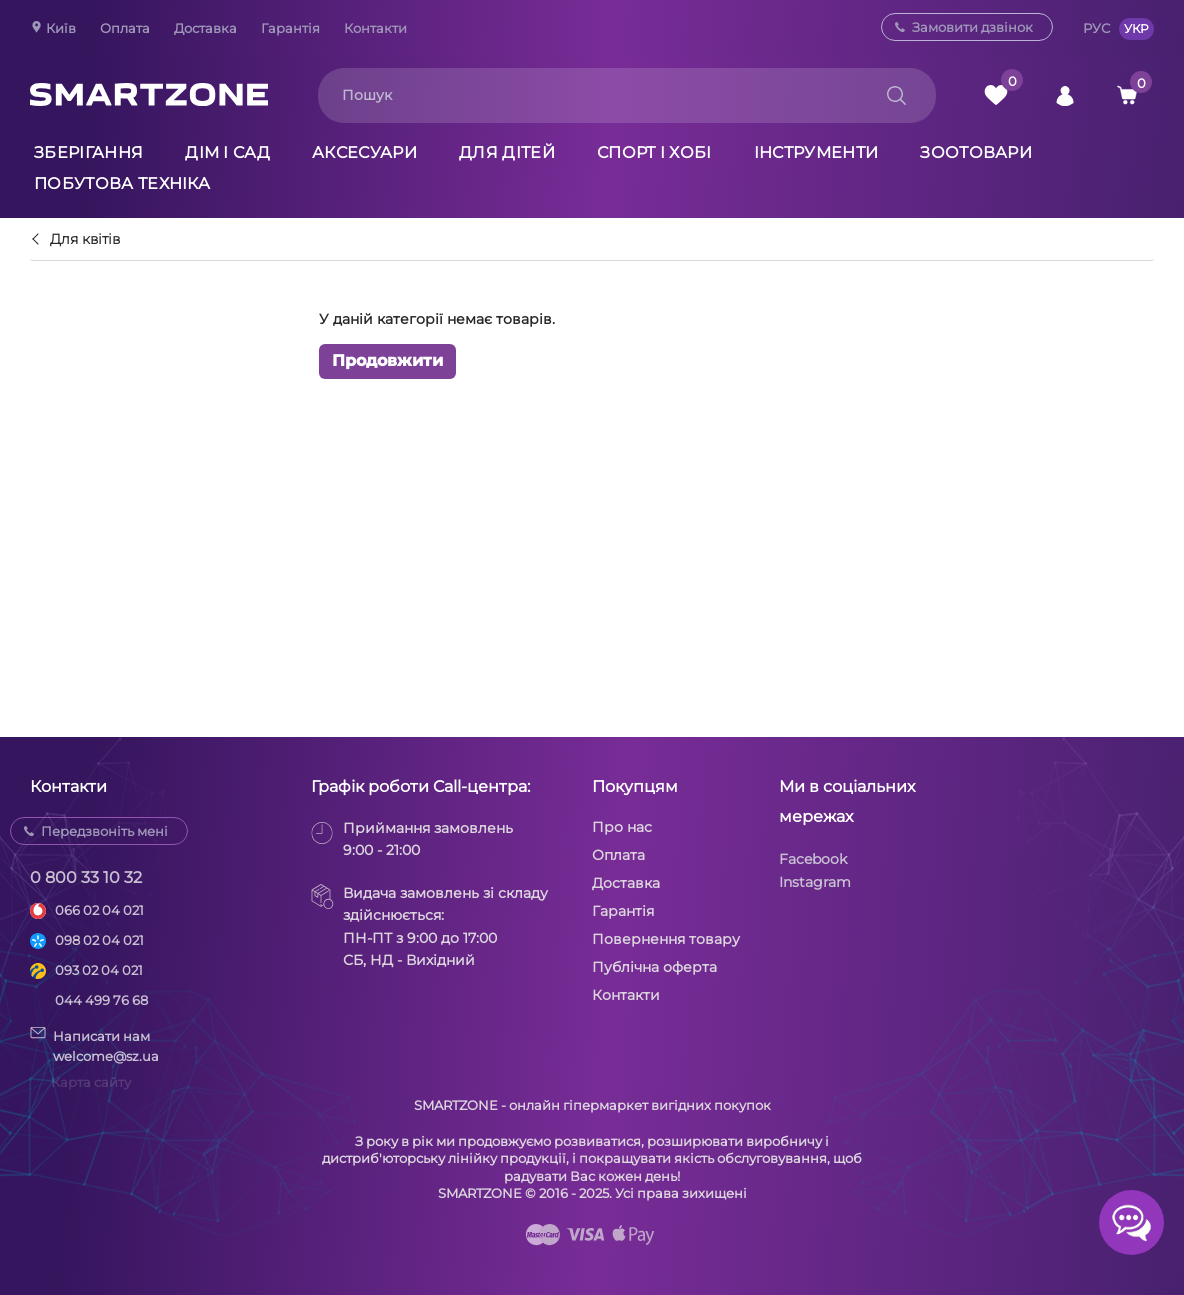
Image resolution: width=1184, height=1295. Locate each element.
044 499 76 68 (101, 1000)
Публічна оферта (654, 967)
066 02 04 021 (99, 910)
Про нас (622, 827)
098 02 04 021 (99, 940)
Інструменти (816, 152)
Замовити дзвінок (972, 27)
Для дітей (507, 152)
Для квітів (85, 240)
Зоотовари (976, 152)
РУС (1096, 28)
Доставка (205, 28)
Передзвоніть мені (104, 831)
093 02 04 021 (99, 970)
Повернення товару (666, 939)
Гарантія (290, 28)
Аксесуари (364, 152)
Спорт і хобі (654, 152)
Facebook (813, 859)
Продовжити (387, 360)
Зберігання (88, 152)
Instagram (815, 882)
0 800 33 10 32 (86, 877)
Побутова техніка (122, 183)
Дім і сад (227, 152)
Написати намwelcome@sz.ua (94, 1045)
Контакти (375, 28)
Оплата (125, 28)
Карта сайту (91, 1082)
